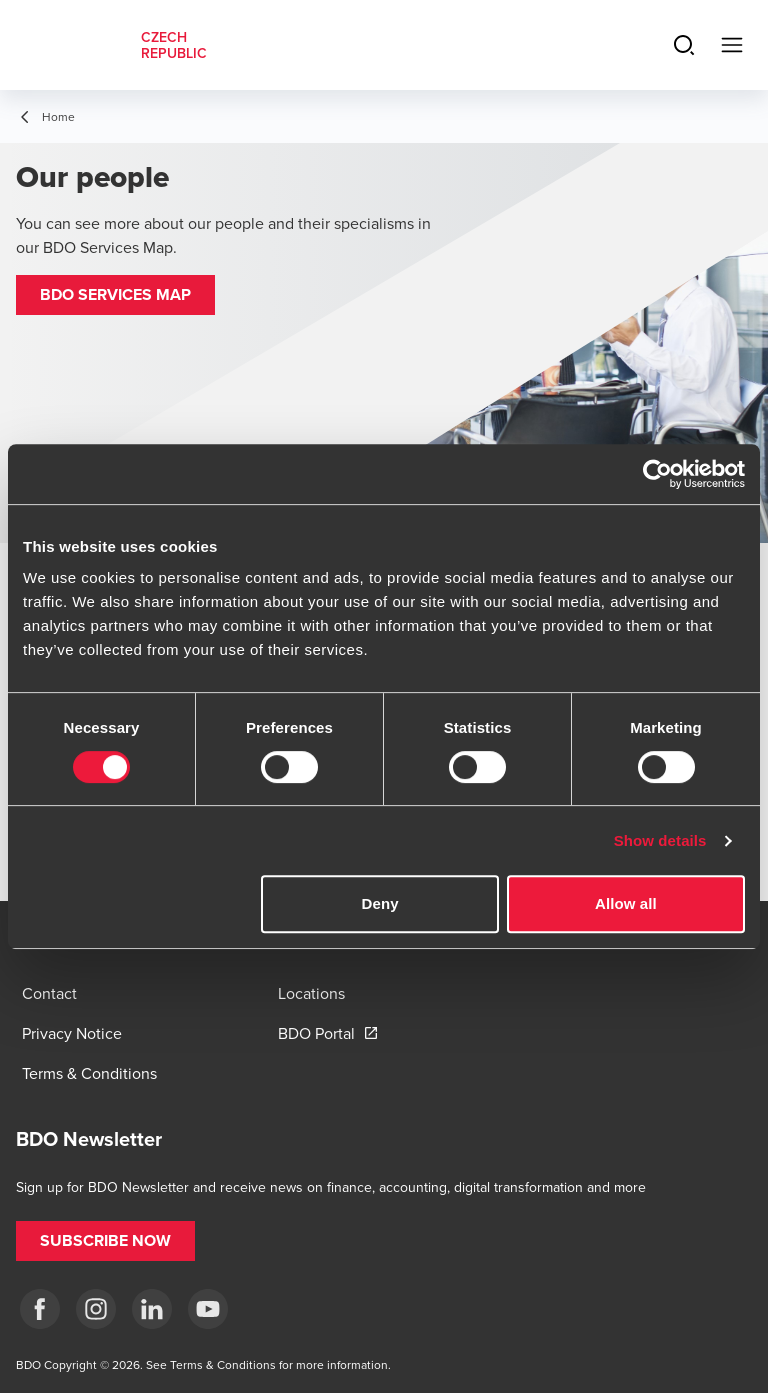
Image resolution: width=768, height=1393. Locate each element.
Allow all (626, 903)
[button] (115, 295)
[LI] (152, 1309)
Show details (660, 840)
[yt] (208, 1309)
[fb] (40, 1309)
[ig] (96, 1309)
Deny (380, 903)
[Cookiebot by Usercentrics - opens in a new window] (657, 474)
